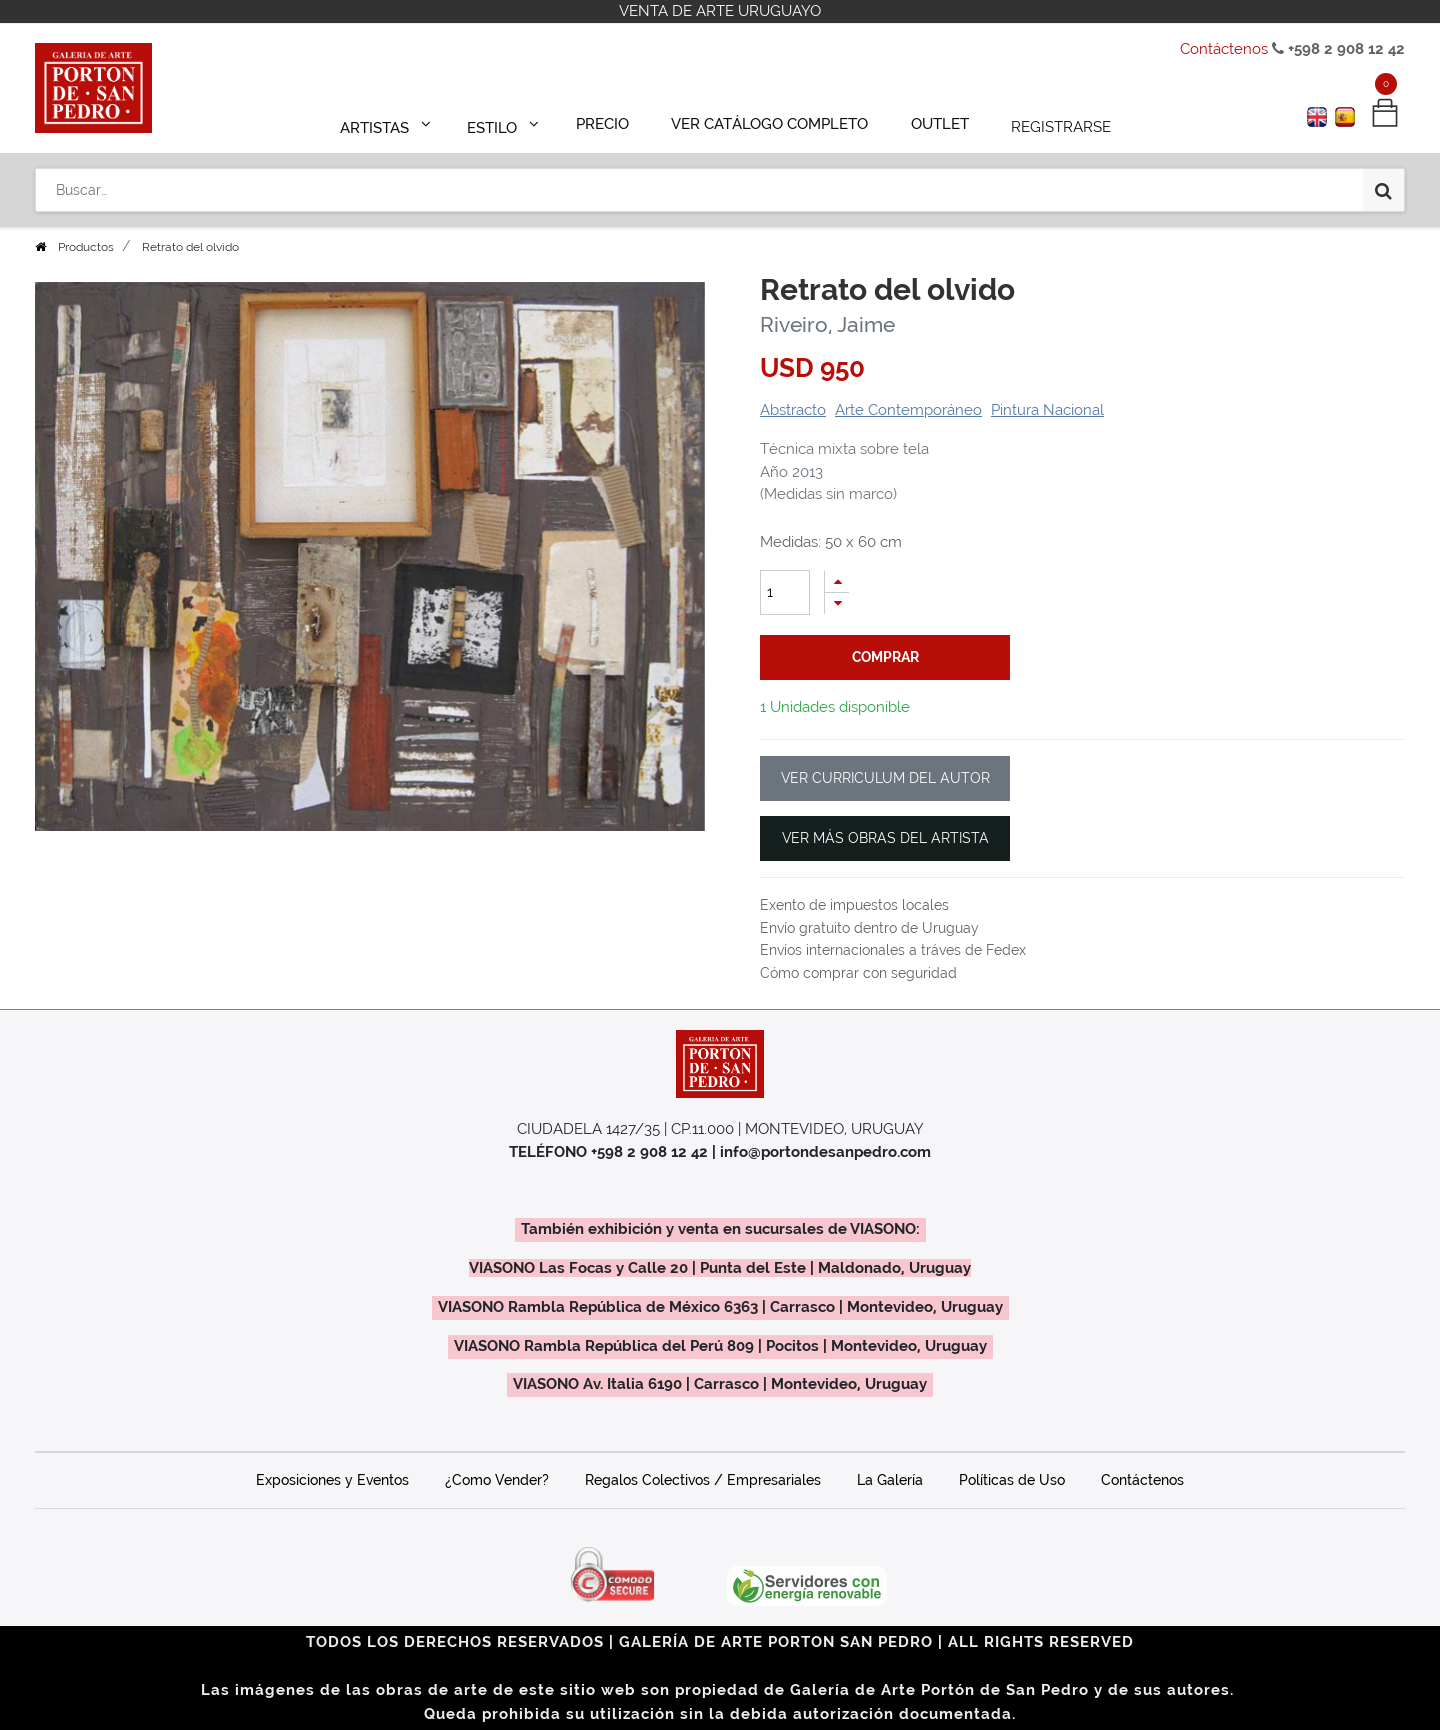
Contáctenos (1224, 49)
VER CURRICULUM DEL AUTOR (885, 778)
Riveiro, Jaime (827, 324)
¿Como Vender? (497, 1480)
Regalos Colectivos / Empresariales (703, 1480)
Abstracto (793, 410)
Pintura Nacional (1047, 410)
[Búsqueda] (1383, 182)
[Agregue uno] (837, 581)
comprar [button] (885, 657)
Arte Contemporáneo (908, 410)
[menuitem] (611, 122)
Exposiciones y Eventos (332, 1480)
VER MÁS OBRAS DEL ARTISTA (885, 838)
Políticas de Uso (1012, 1480)
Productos (86, 247)
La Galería (890, 1480)
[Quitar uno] (837, 603)
